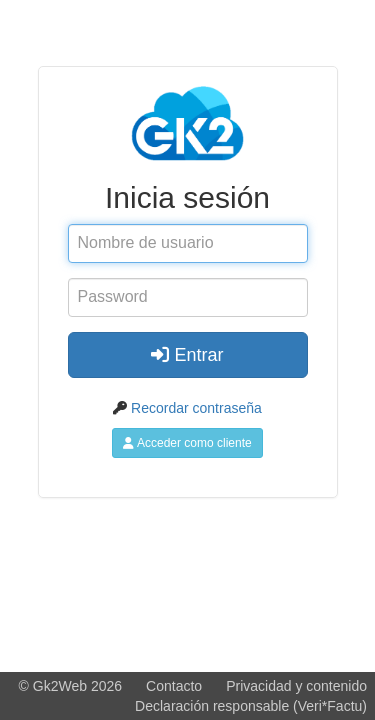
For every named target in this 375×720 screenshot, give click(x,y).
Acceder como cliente (187, 443)
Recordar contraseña (196, 408)
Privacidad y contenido (296, 686)
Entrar (187, 355)
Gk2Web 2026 (77, 686)
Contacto (174, 686)
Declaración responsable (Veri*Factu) (251, 706)
